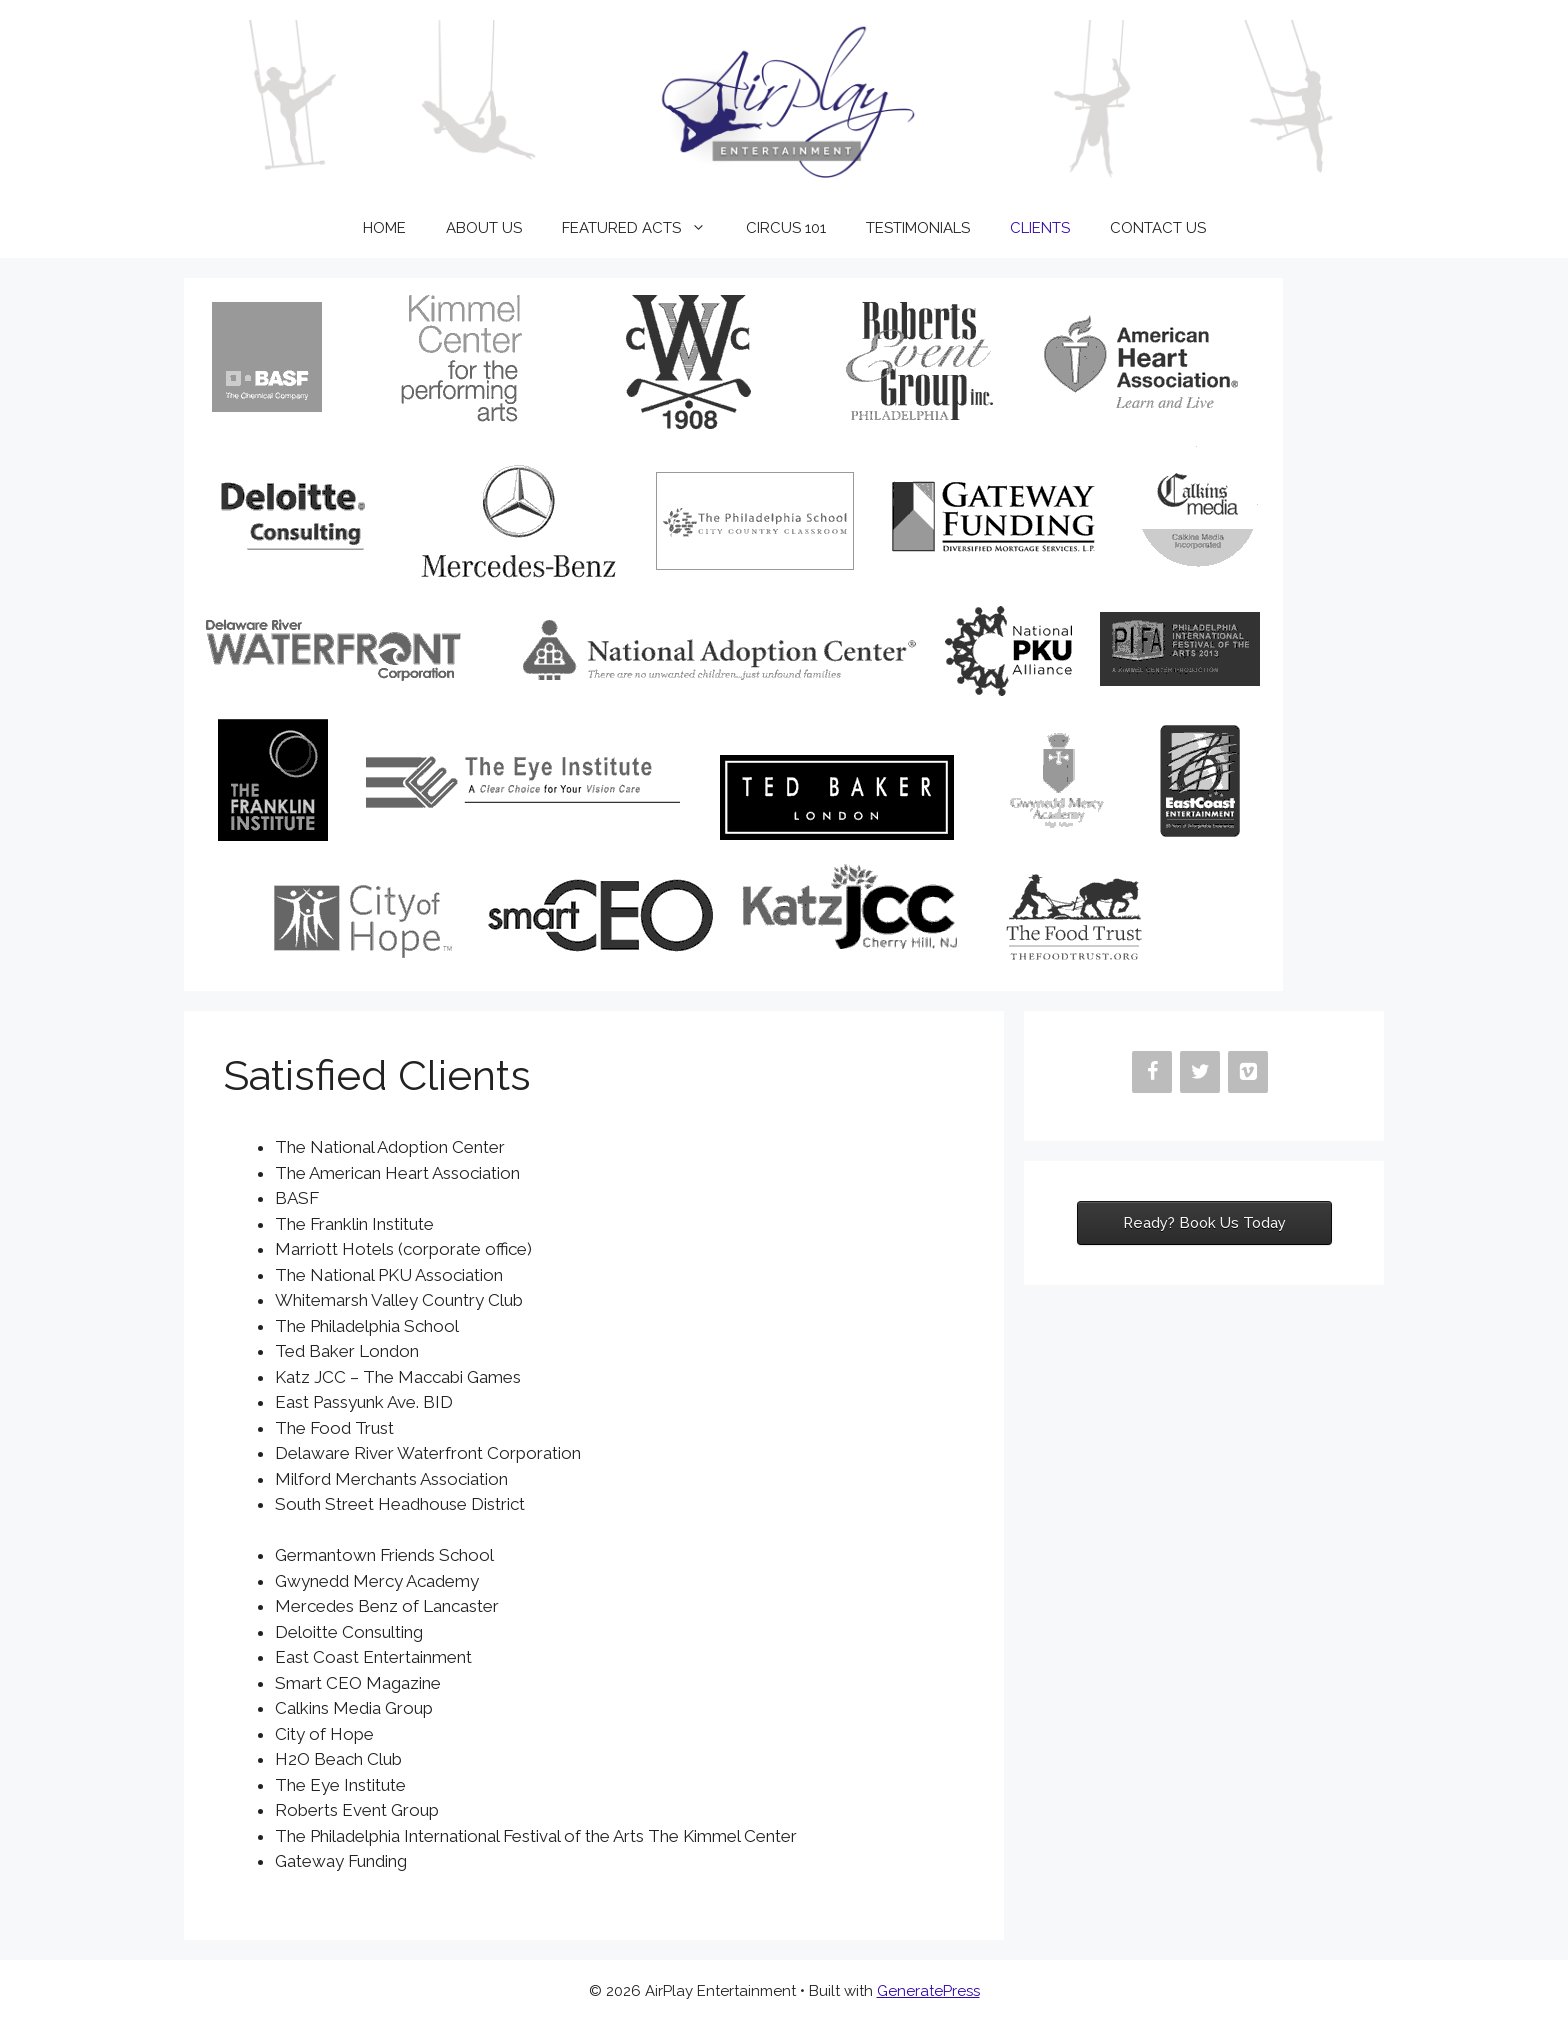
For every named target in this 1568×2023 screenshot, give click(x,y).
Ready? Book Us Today (1204, 1222)
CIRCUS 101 (786, 228)
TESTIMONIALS (918, 228)
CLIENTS (1040, 228)
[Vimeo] (1248, 1072)
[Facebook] (1152, 1072)
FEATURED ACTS (644, 228)
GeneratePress (928, 1991)
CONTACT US (1158, 228)
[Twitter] (1200, 1072)
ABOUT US (484, 228)
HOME (384, 228)
